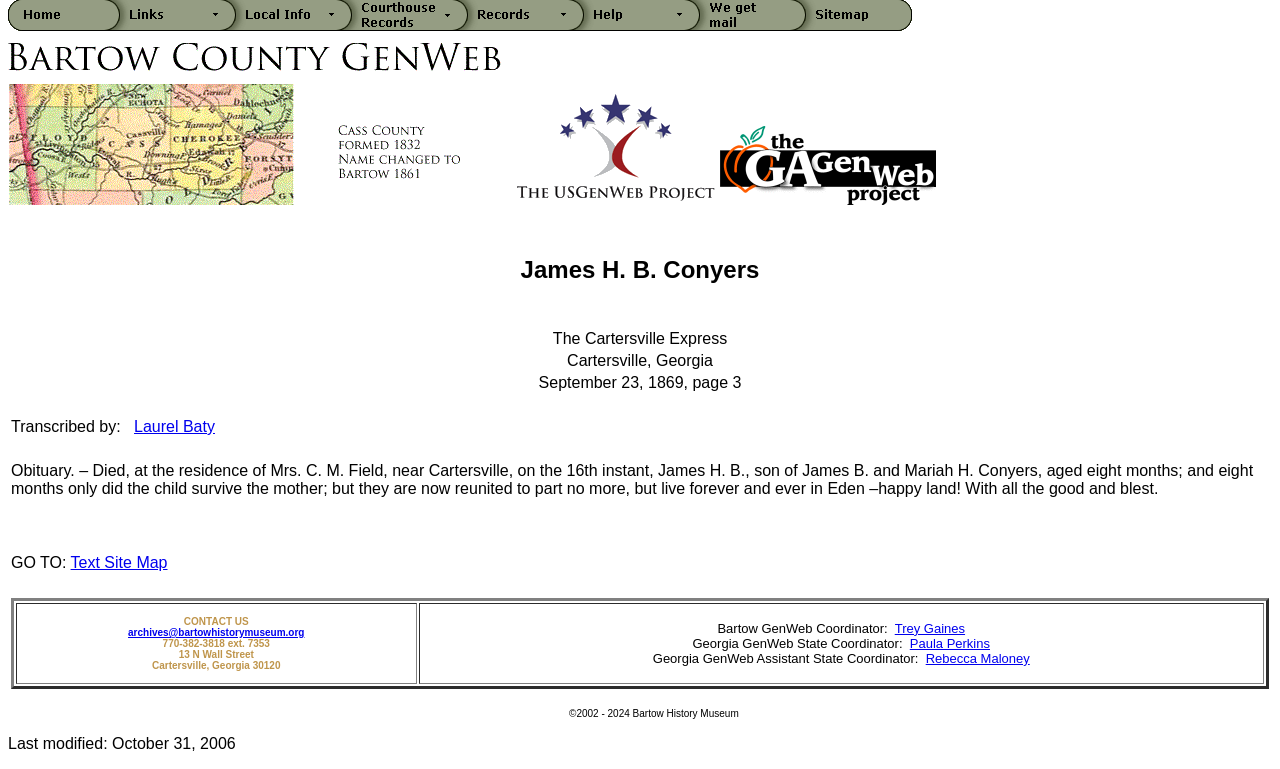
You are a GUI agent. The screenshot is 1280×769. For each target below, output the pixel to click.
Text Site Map (119, 562)
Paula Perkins (950, 643)
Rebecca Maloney (978, 658)
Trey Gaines (930, 628)
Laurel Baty (174, 426)
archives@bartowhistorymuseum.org (216, 632)
